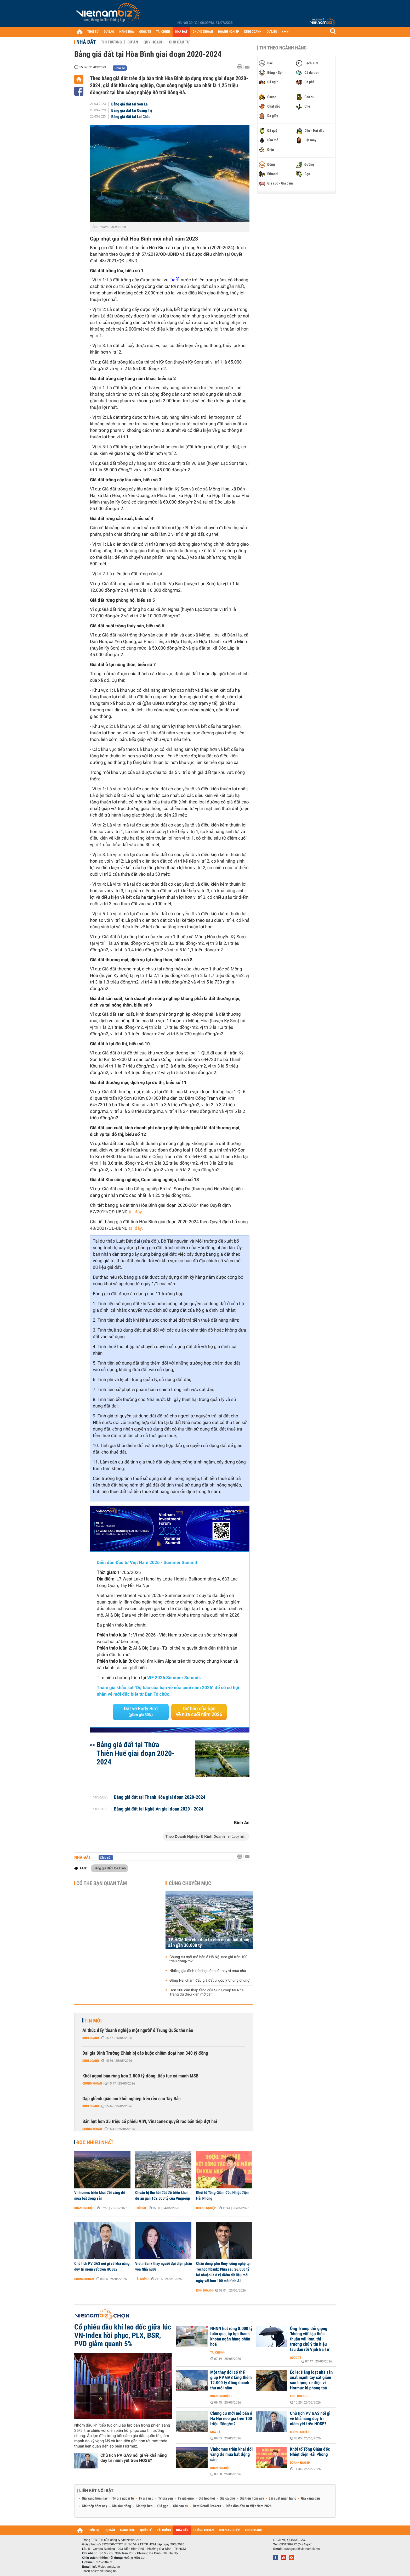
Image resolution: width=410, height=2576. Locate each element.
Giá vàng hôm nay (95, 2498)
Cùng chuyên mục (190, 1883)
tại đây (135, 1212)
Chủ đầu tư (179, 42)
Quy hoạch (153, 42)
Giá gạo (162, 2506)
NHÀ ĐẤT (181, 32)
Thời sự (140, 2208)
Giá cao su (180, 2506)
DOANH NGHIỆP (228, 32)
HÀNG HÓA (126, 32)
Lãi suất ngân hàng (282, 2498)
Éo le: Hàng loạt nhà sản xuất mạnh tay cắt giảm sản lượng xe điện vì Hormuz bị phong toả (311, 2380)
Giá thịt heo (144, 2506)
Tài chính (142, 2279)
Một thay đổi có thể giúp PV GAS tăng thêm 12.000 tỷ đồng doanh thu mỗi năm (231, 2380)
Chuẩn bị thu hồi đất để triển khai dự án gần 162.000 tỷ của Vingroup (162, 2195)
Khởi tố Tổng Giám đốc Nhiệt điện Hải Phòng (222, 2195)
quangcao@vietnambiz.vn (301, 2549)
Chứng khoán (92, 2083)
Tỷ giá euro (186, 2498)
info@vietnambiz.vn (106, 2566)
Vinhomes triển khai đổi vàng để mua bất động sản (99, 2195)
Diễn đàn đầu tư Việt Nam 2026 (248, 2506)
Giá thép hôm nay (94, 2506)
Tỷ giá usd (146, 2498)
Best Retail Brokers (207, 2506)
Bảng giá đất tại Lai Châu (131, 116)
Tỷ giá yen (165, 2498)
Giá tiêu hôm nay (252, 2498)
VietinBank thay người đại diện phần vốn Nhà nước (163, 2266)
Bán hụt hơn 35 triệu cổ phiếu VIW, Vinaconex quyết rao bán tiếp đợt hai (149, 2121)
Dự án (132, 42)
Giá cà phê (227, 2498)
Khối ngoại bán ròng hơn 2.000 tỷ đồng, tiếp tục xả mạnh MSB (140, 2076)
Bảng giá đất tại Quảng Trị (131, 110)
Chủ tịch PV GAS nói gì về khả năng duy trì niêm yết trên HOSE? (102, 2266)
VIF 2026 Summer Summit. (174, 1677)
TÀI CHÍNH (163, 32)
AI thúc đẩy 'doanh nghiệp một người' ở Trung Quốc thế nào (137, 2030)
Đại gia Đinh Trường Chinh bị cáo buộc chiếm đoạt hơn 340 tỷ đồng (145, 2053)
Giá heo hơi (206, 2498)
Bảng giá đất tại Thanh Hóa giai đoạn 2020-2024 (160, 1797)
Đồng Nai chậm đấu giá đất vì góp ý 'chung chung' (209, 1981)
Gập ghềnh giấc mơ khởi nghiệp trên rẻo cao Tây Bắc (131, 2099)
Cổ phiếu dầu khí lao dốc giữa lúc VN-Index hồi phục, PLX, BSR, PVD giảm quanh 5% (122, 2335)
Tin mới (93, 2021)
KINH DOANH (252, 32)
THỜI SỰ (93, 32)
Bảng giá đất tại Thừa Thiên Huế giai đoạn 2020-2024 (135, 1753)
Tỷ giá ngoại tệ (123, 2498)
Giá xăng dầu (310, 2498)
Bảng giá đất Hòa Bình (109, 1868)
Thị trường (111, 42)
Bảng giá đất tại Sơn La (129, 104)
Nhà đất (86, 42)
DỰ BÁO (109, 32)
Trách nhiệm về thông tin (99, 2571)
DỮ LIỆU (272, 32)
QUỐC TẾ (145, 32)
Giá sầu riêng (121, 2506)
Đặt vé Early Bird (141, 1711)
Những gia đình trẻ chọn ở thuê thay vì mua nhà (207, 1971)
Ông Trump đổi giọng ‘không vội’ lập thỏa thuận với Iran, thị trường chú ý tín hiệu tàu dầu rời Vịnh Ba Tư (309, 2339)
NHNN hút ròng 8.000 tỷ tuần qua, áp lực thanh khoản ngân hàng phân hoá (231, 2336)
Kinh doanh (90, 2038)
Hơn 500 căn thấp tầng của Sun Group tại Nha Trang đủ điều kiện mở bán (206, 1992)
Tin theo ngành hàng (283, 48)
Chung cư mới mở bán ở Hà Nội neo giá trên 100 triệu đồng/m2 (208, 1959)
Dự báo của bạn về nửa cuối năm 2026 (199, 1711)
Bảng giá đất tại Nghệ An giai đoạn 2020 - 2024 (158, 1809)
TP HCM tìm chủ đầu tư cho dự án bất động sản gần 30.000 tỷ (208, 1942)
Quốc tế (295, 2358)
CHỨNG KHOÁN (203, 32)
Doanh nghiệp (84, 2208)
